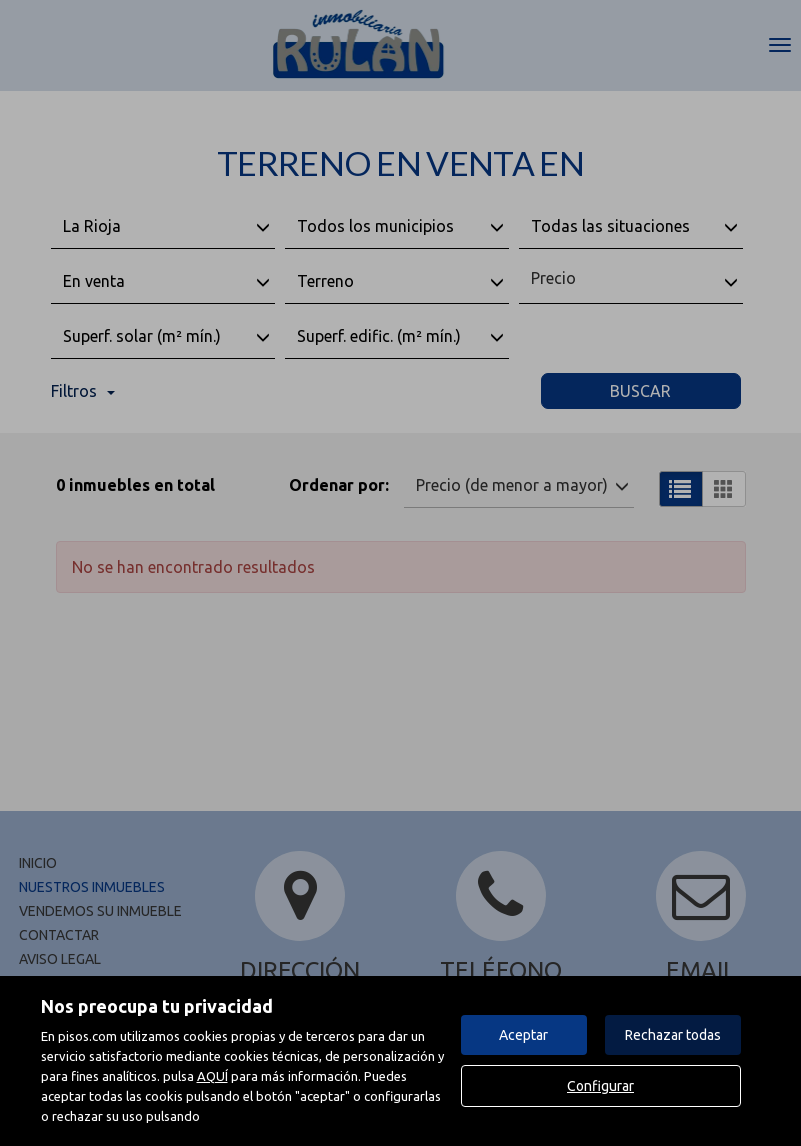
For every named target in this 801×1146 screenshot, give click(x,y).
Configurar (600, 1086)
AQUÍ (212, 1076)
